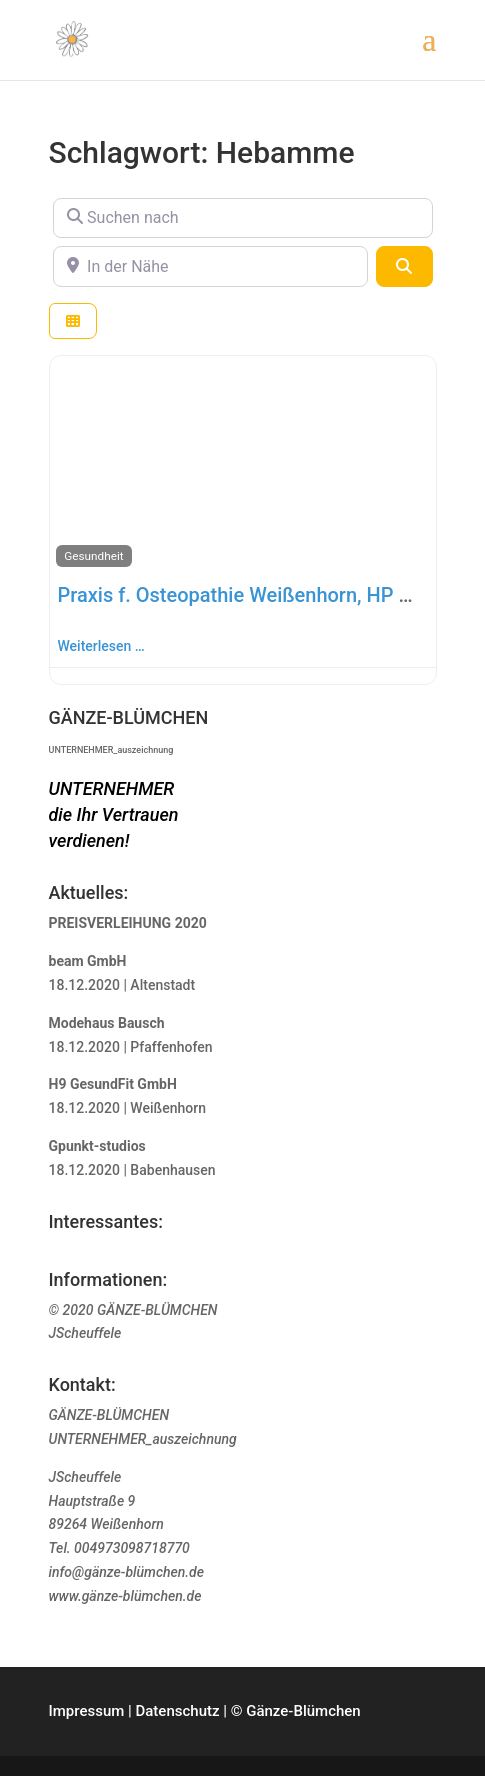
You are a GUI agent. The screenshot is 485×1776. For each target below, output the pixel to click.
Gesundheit (93, 556)
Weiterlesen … (101, 646)
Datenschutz (177, 1711)
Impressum (87, 1711)
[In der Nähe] (211, 266)
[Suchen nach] (243, 218)
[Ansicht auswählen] (73, 321)
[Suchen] (404, 266)
